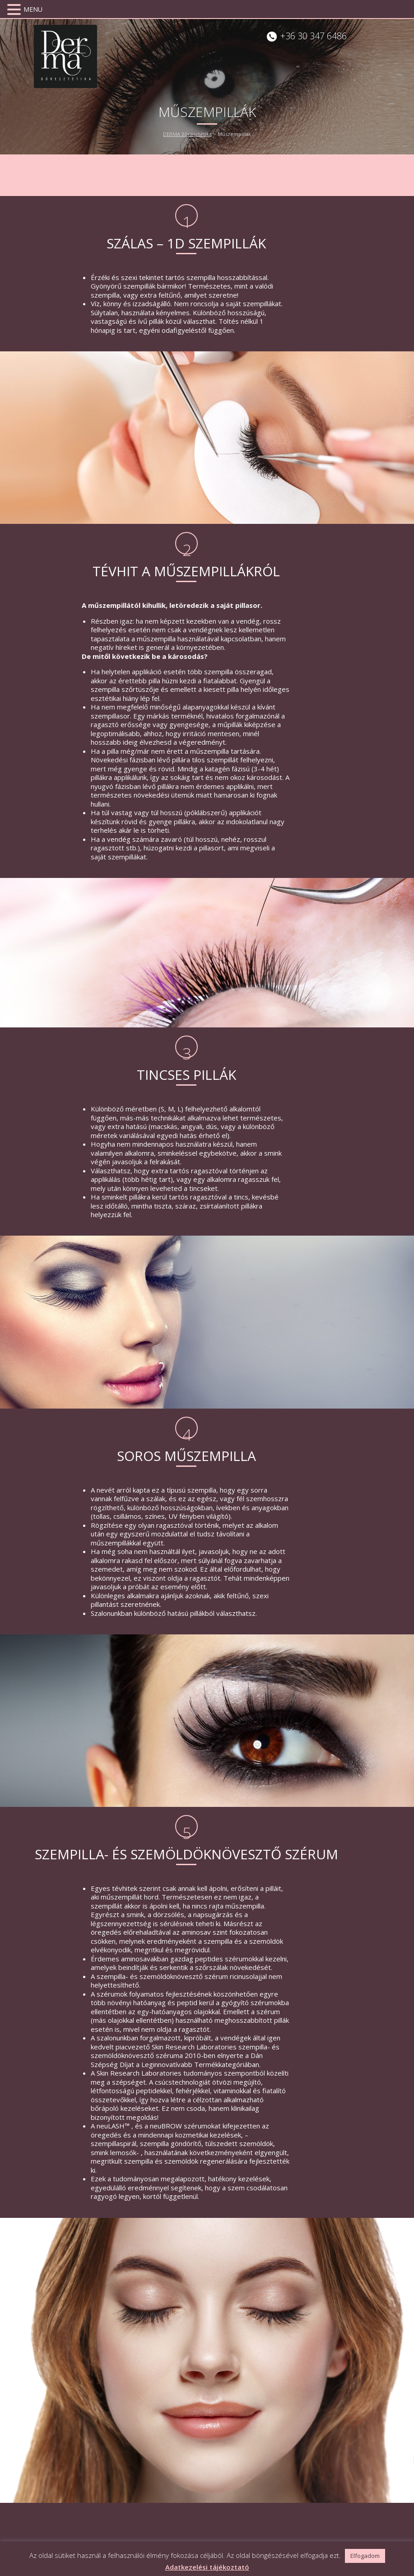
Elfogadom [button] (365, 2556)
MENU (32, 9)
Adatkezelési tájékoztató (207, 2567)
